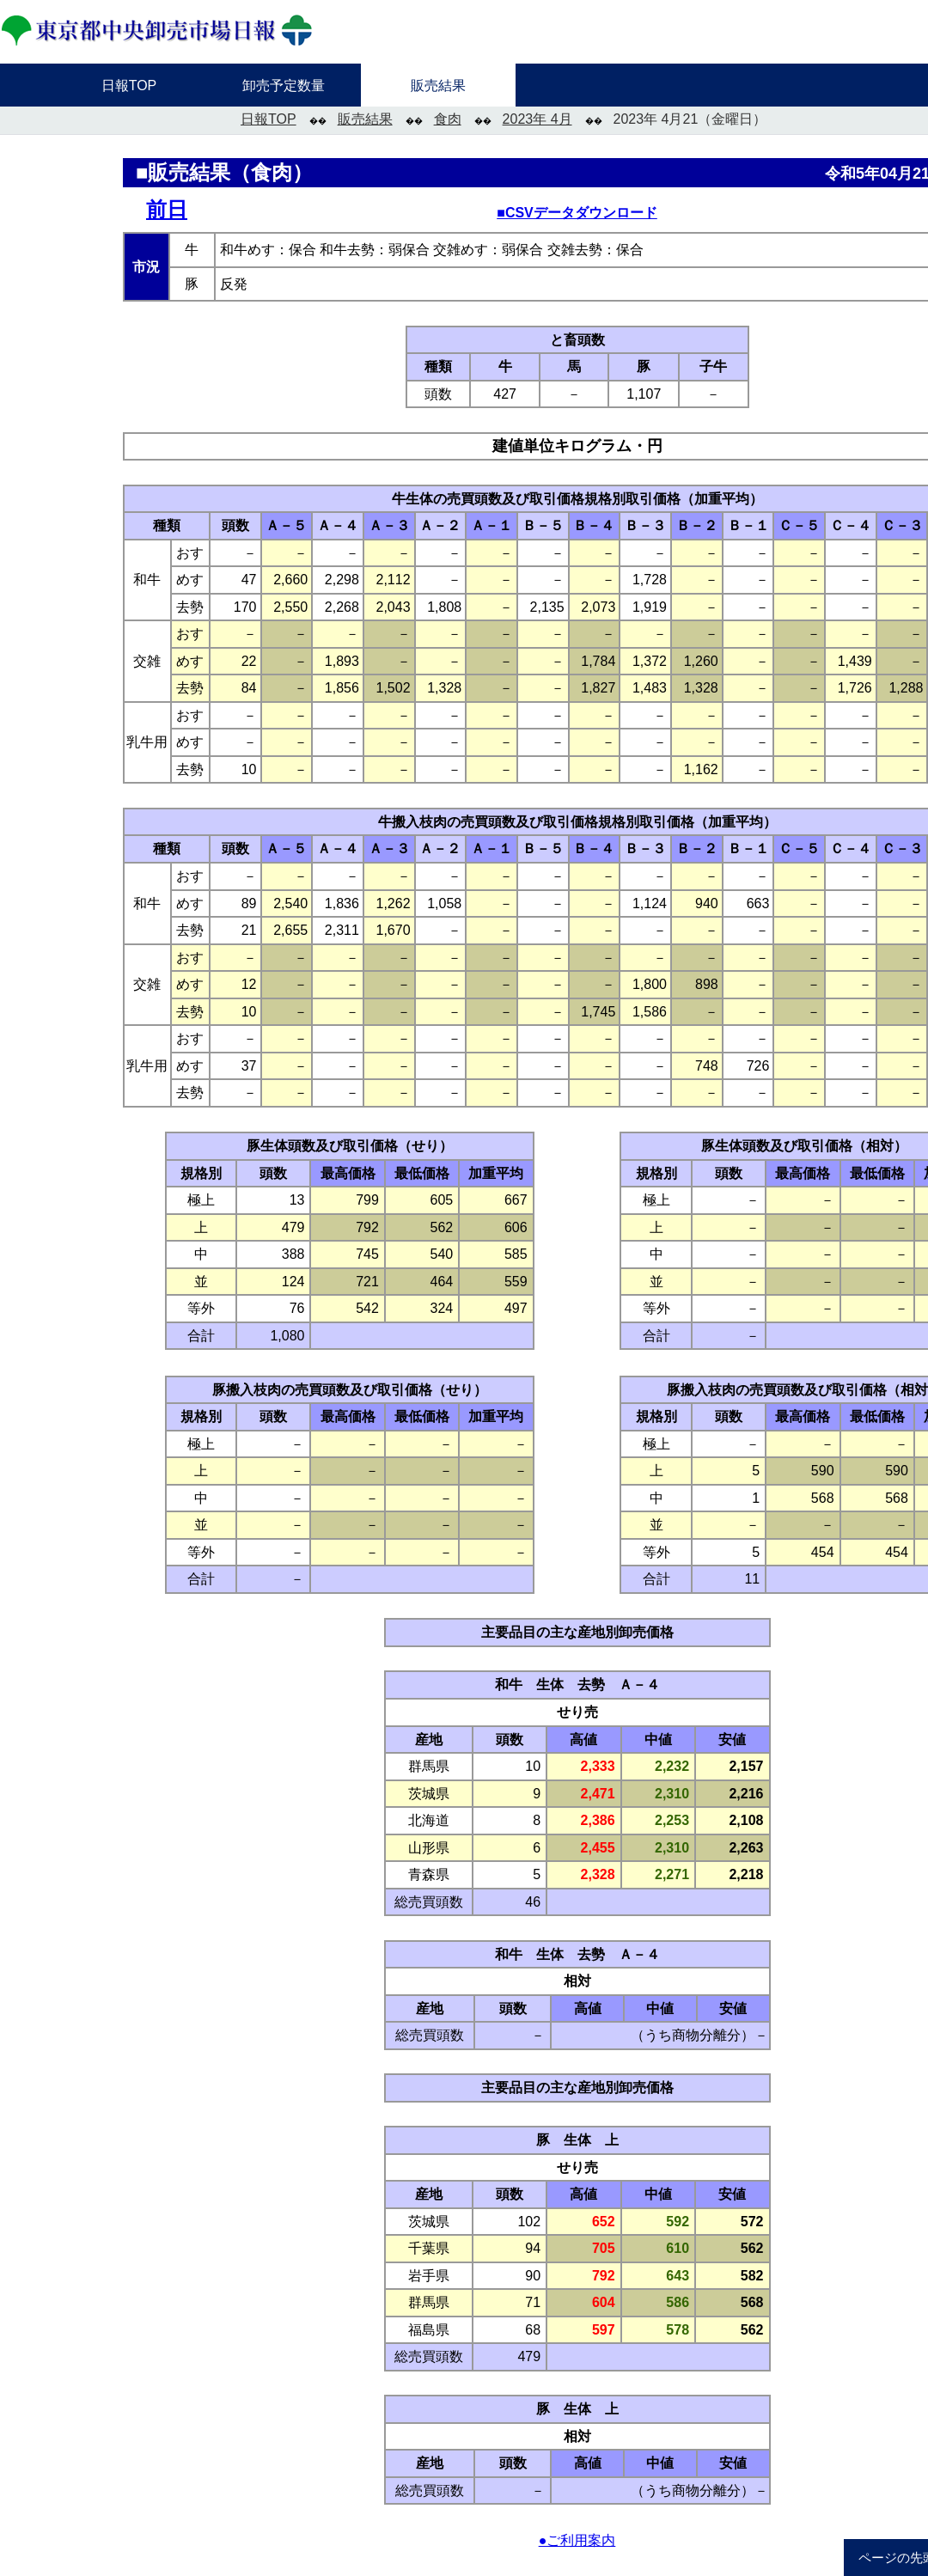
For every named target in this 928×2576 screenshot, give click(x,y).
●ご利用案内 (577, 2540)
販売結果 (365, 119)
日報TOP (268, 119)
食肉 (447, 119)
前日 (166, 209)
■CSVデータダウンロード (577, 212)
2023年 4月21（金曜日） (690, 119)
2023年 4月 (537, 119)
